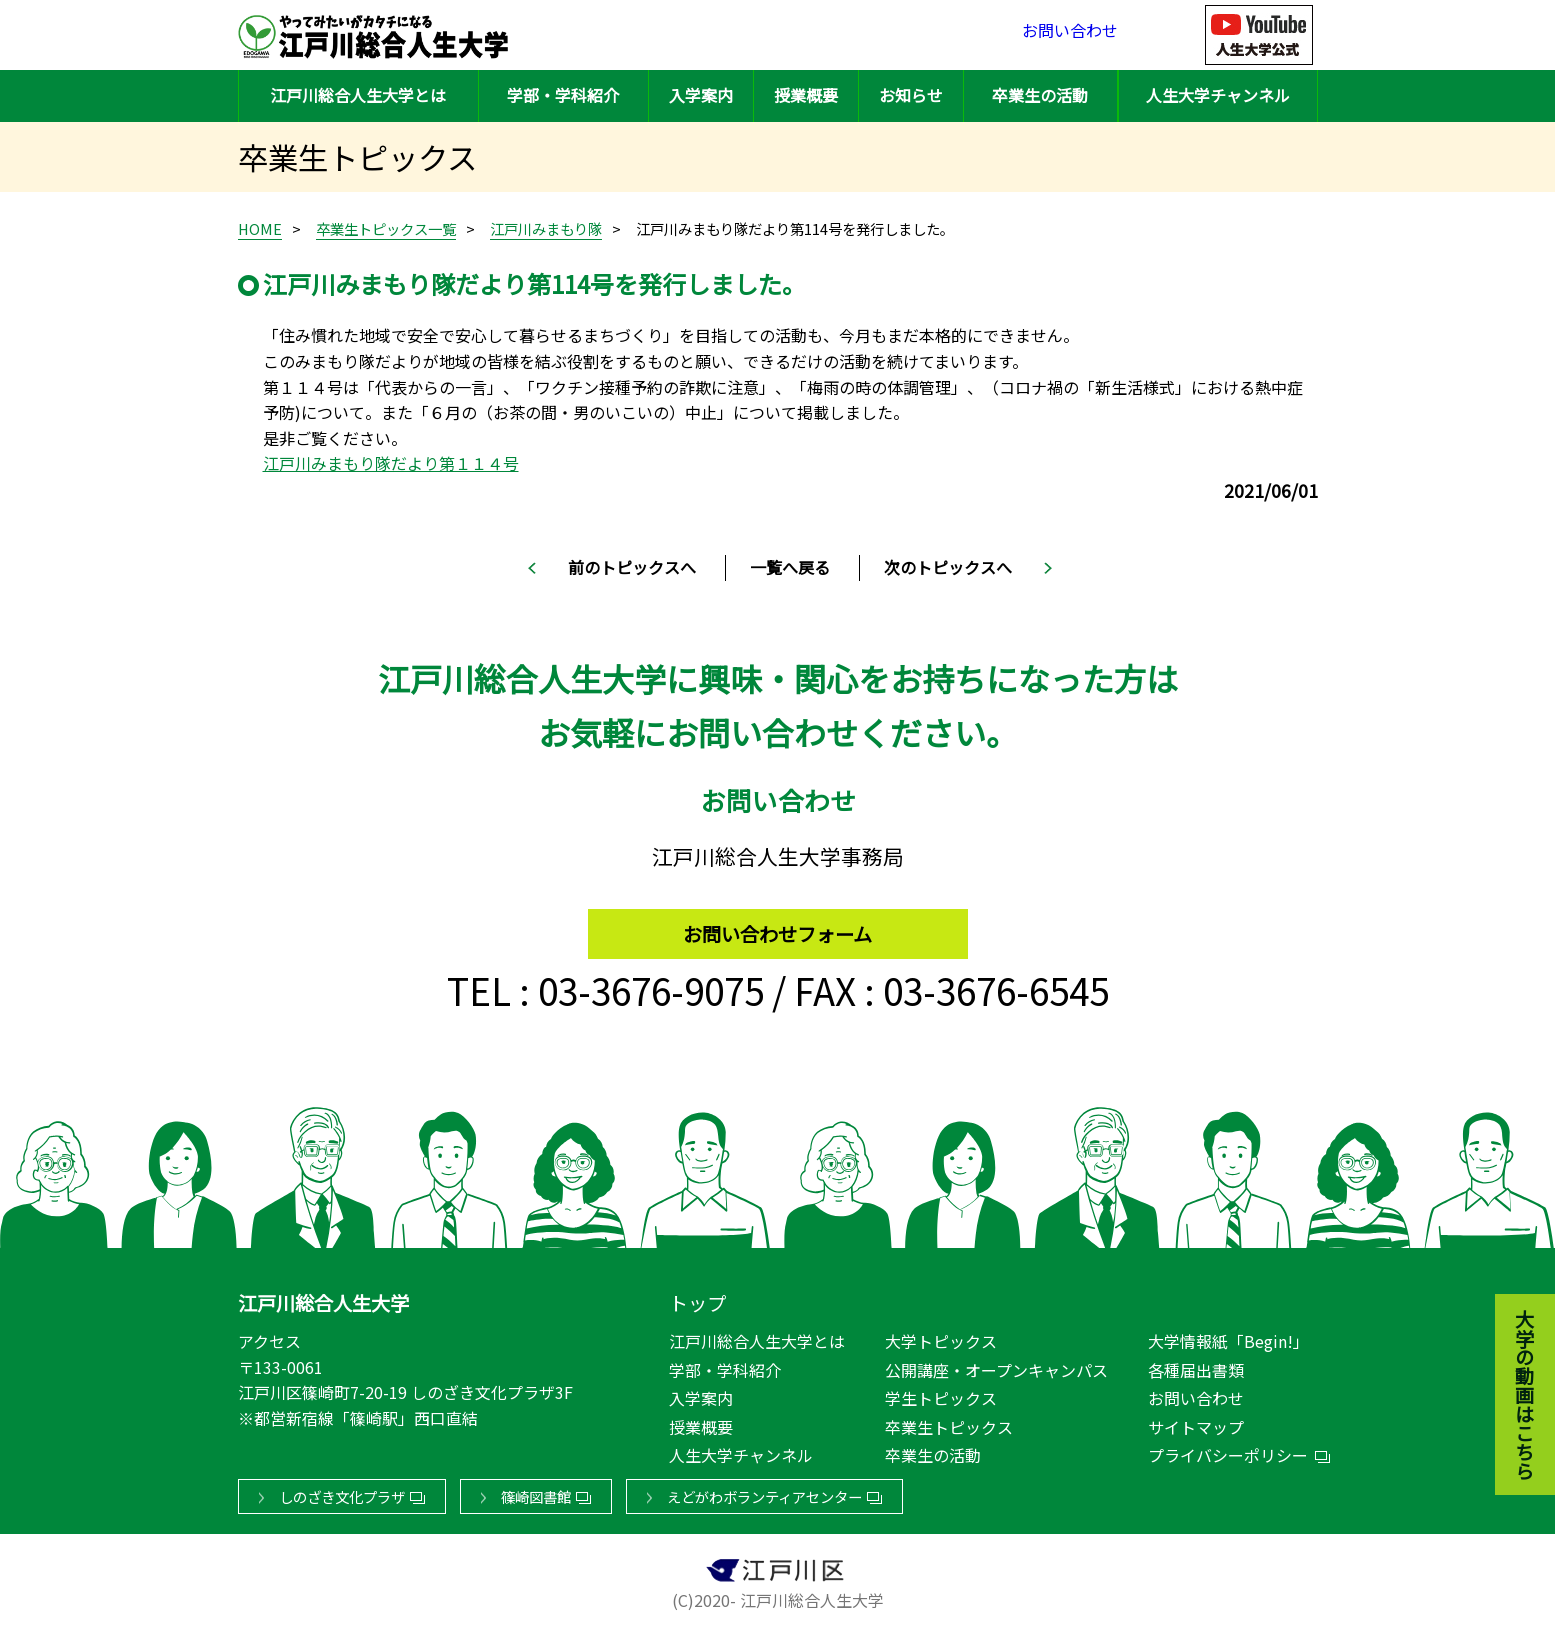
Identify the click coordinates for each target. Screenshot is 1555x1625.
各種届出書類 (1196, 1366)
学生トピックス (941, 1394)
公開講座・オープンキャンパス (996, 1366)
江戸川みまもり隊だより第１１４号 (391, 463)
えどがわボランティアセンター (764, 1492)
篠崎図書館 (536, 1492)
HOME (260, 228)
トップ (697, 1299)
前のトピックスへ (632, 567)
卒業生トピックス (949, 1423)
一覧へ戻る (790, 567)
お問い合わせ (1070, 34)
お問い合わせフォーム (777, 924)
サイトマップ (1196, 1423)
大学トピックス (941, 1337)
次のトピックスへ (948, 567)
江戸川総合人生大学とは (358, 95)
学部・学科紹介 (563, 95)
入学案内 (701, 95)
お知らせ (911, 95)
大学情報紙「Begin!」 (1228, 1337)
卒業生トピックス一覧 (386, 228)
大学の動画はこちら (1510, 1284)
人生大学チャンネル (1218, 95)
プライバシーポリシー (1228, 1451)
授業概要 (806, 95)
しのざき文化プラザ (342, 1492)
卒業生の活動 (1040, 95)
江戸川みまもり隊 (546, 228)
